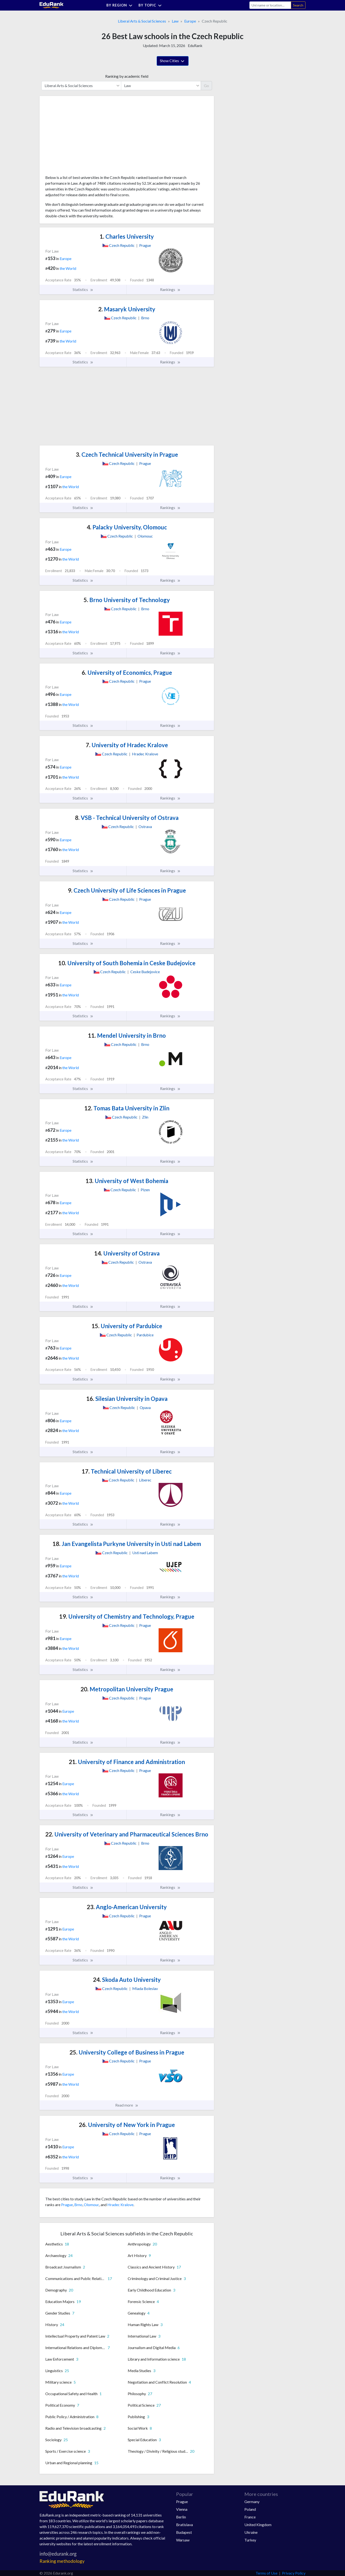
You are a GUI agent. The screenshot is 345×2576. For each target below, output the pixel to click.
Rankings (170, 289)
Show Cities (172, 61)
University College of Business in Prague (126, 2052)
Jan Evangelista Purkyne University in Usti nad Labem (126, 1543)
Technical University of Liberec (127, 1471)
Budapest (184, 2532)
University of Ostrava (127, 1253)
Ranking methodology (62, 2561)
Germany (251, 2501)
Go (206, 85)
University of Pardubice (127, 1325)
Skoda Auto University (127, 1979)
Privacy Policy (293, 2573)
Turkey (250, 2540)
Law (175, 21)
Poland (250, 2509)
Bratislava (184, 2524)
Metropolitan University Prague (126, 1689)
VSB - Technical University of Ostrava (126, 817)
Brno (78, 2204)
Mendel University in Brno (127, 1035)
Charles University (127, 236)
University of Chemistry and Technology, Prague (126, 1616)
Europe (190, 21)
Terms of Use (266, 2573)
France (250, 2517)
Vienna (181, 2509)
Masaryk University (126, 309)
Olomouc (91, 2204)
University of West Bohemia (127, 1180)
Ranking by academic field (126, 76)
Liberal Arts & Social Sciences (142, 21)
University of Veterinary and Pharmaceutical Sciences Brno (126, 1834)
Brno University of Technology (127, 599)
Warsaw (183, 2540)
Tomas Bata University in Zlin (126, 1108)
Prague (67, 2204)
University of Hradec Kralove (127, 744)
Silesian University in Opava (126, 1398)
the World (68, 268)
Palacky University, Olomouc (127, 527)
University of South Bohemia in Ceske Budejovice (127, 962)
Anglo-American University (127, 1906)
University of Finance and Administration (127, 1761)
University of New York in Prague (127, 2124)
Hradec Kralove (120, 2204)
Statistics (83, 289)
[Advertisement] (81, 137)
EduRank (195, 45)
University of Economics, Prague (127, 672)
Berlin (181, 2517)
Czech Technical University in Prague (127, 454)
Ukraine (251, 2532)
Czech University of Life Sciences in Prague (127, 890)
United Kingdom (257, 2524)
